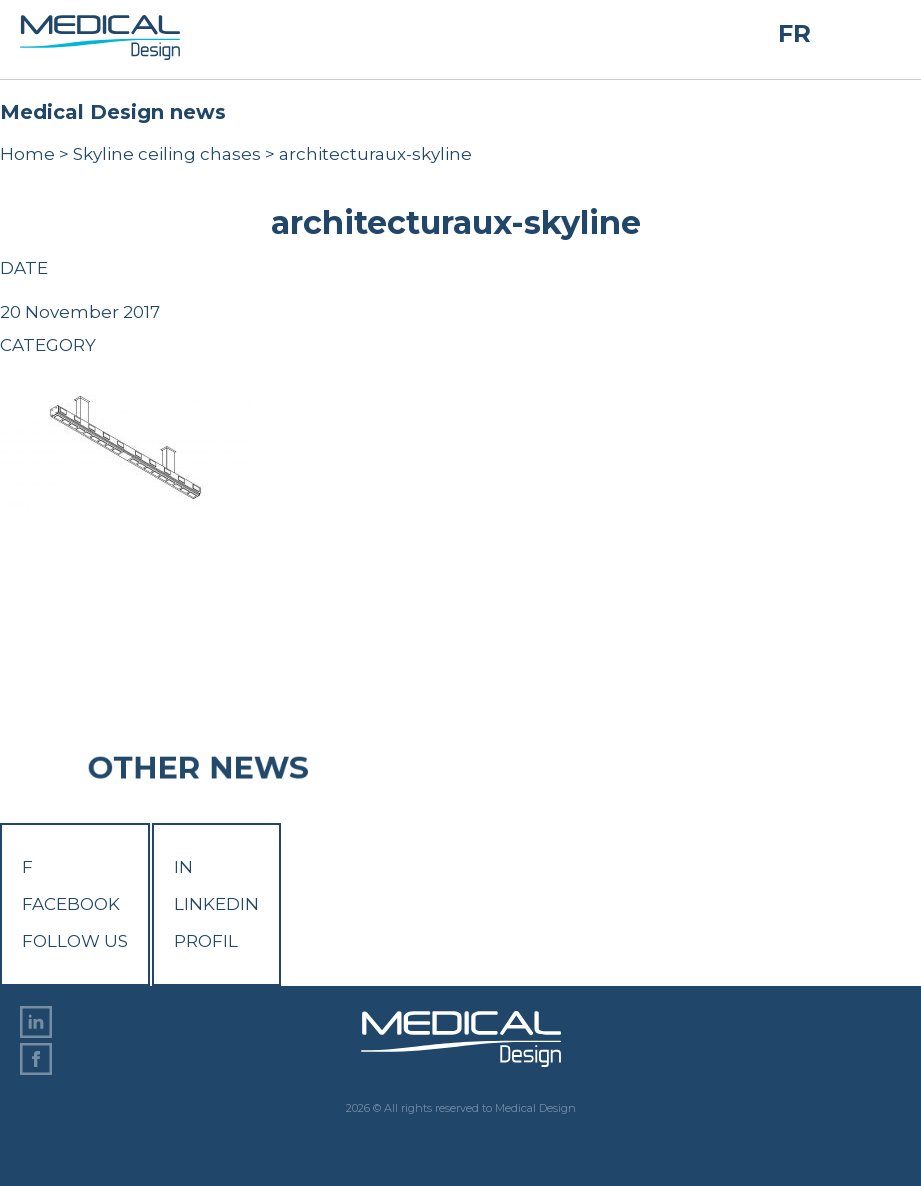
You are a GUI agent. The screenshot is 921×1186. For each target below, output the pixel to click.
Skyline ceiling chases (167, 154)
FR (794, 33)
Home (27, 154)
